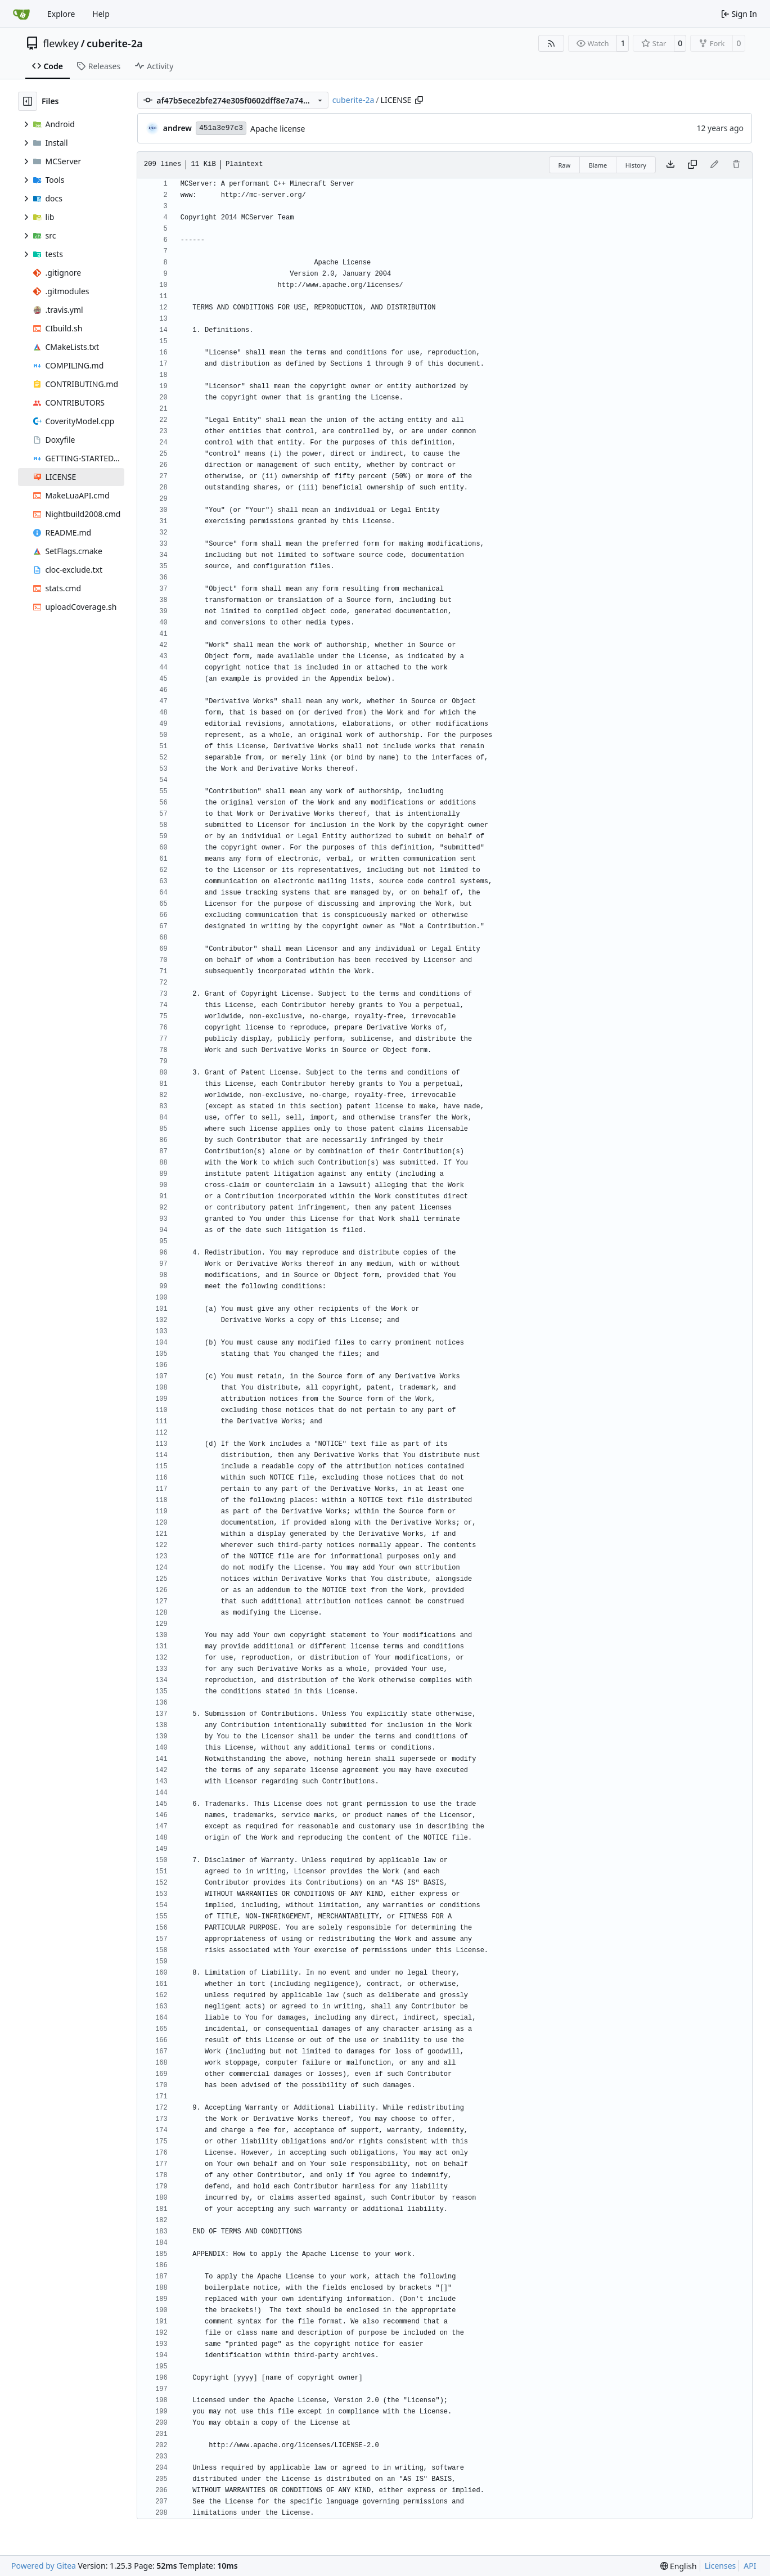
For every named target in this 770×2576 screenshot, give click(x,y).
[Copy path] (419, 100)
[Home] (21, 14)
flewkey (61, 43)
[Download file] (670, 164)
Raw (565, 165)
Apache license (277, 128)
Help (101, 13)
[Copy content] (692, 164)
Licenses (720, 2565)
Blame (598, 165)
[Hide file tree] (27, 101)
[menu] (678, 2566)
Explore (61, 13)
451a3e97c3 (221, 128)
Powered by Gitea (43, 2565)
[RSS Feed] (551, 43)
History (635, 165)
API (750, 2565)
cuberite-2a (115, 43)
